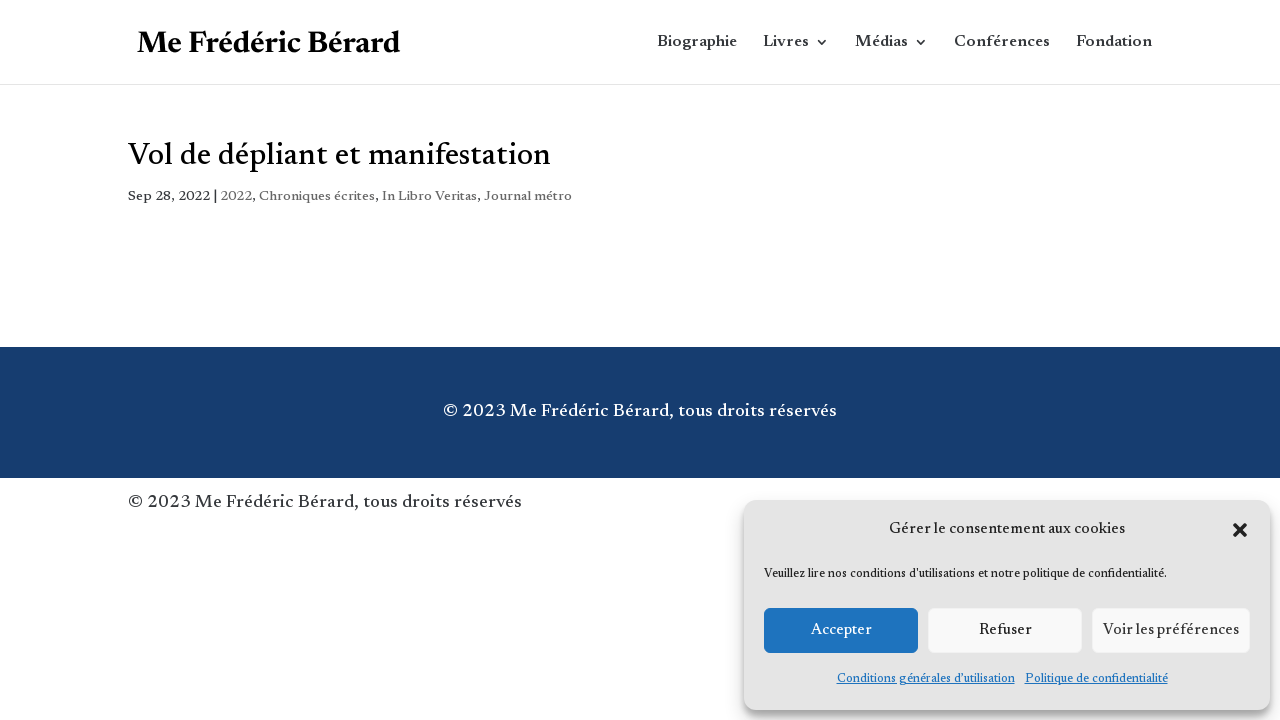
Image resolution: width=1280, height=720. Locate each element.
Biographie (697, 42)
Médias (881, 42)
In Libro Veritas (429, 197)
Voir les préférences (1171, 630)
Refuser (1005, 630)
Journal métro (528, 197)
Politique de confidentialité (1096, 679)
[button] (1240, 530)
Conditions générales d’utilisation (926, 679)
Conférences (1002, 42)
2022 (236, 197)
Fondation (1114, 42)
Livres (786, 42)
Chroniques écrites (317, 197)
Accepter (841, 630)
